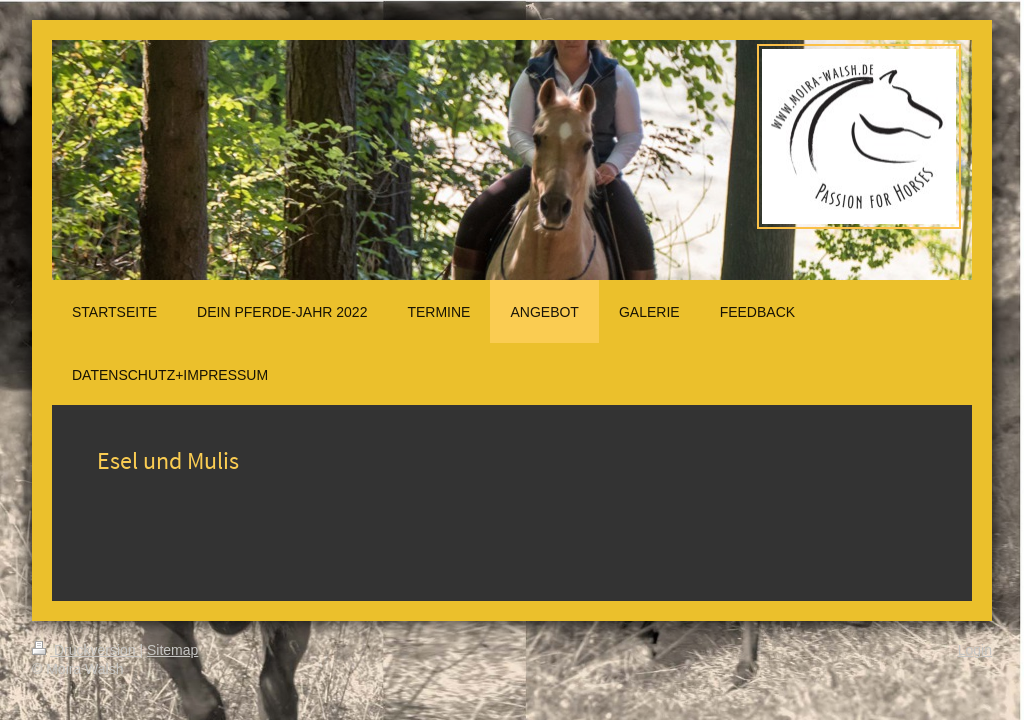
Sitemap (172, 650)
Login (975, 650)
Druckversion (85, 650)
